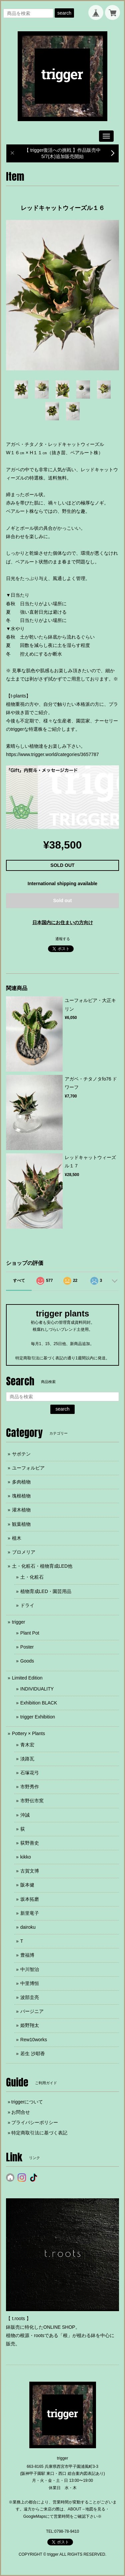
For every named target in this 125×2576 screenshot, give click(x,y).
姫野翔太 (29, 2025)
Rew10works (33, 2039)
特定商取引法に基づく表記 (39, 2132)
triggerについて (27, 2101)
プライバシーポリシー (34, 2122)
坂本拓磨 (29, 1899)
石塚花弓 (29, 1772)
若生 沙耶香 (32, 2053)
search (64, 13)
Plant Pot (29, 1633)
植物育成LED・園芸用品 (45, 1591)
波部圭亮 (29, 1997)
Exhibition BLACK (38, 1702)
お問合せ (20, 2112)
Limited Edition (27, 1678)
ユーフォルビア (28, 1468)
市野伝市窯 (32, 1800)
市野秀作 (29, 1786)
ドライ (27, 1605)
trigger (18, 1622)
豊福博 (27, 1955)
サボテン (21, 1454)
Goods (27, 1661)
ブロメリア (23, 1552)
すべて (19, 1280)
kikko (25, 1857)
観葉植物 (21, 1524)
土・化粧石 (32, 1577)
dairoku (28, 1927)
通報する (62, 939)
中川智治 (29, 1969)
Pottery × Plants (28, 1733)
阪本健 (27, 1884)
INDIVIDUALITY (37, 1688)
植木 (16, 1538)
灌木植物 (21, 1509)
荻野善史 (29, 1843)
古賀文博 (29, 1871)
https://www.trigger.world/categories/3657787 (52, 754)
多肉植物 (21, 1482)
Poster (27, 1647)
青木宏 (27, 1744)
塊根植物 (21, 1495)
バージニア (32, 2011)
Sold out (62, 900)
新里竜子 (29, 1913)
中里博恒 (29, 1983)
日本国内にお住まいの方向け (62, 922)
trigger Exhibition (37, 1716)
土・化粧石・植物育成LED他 (42, 1566)
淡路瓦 (27, 1758)
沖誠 (25, 1815)
